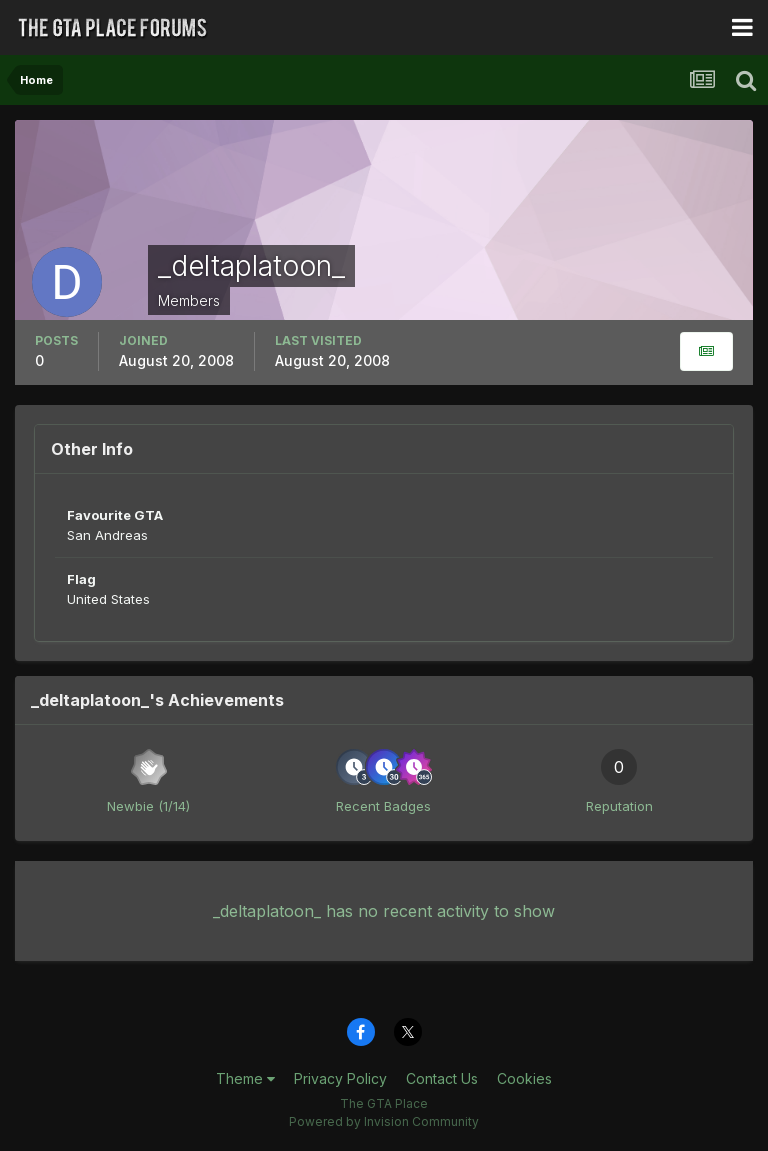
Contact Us (442, 1078)
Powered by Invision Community (384, 1121)
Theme (245, 1078)
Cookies (524, 1078)
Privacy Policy (340, 1078)
